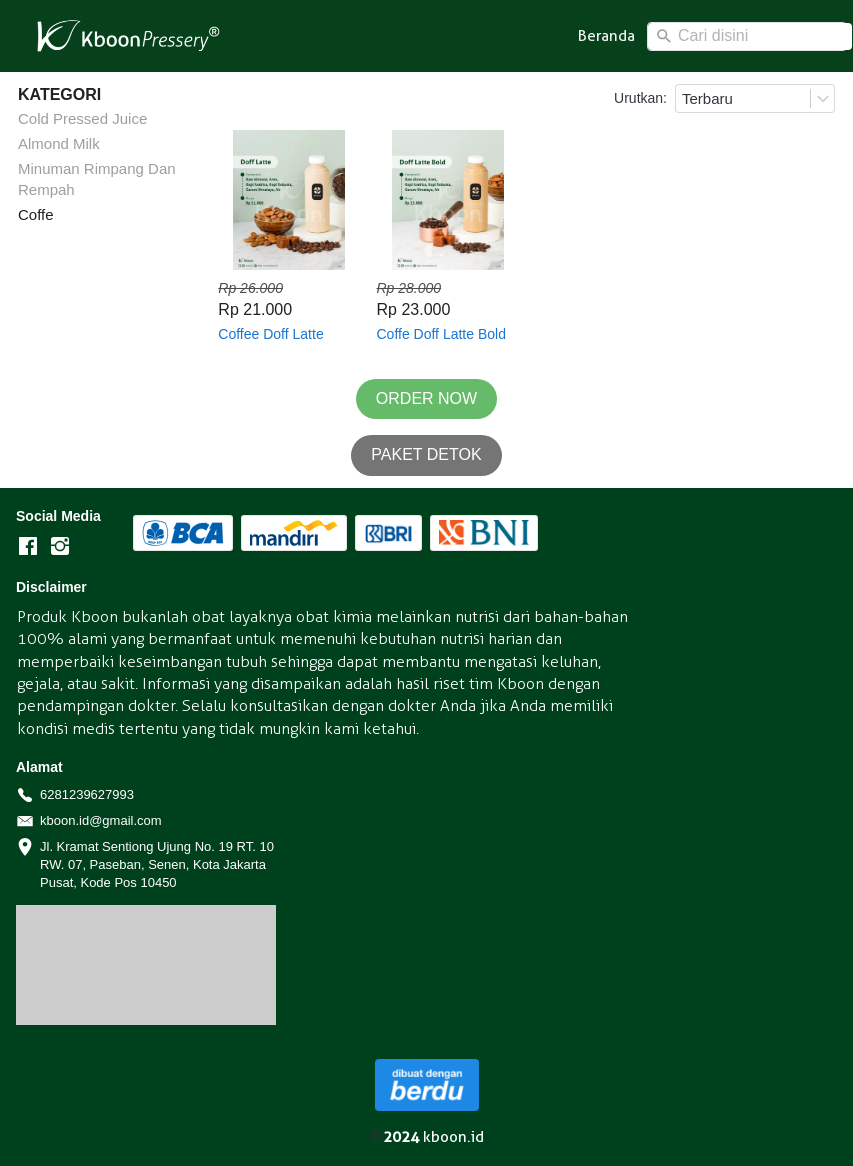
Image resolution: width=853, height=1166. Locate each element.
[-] (28, 547)
